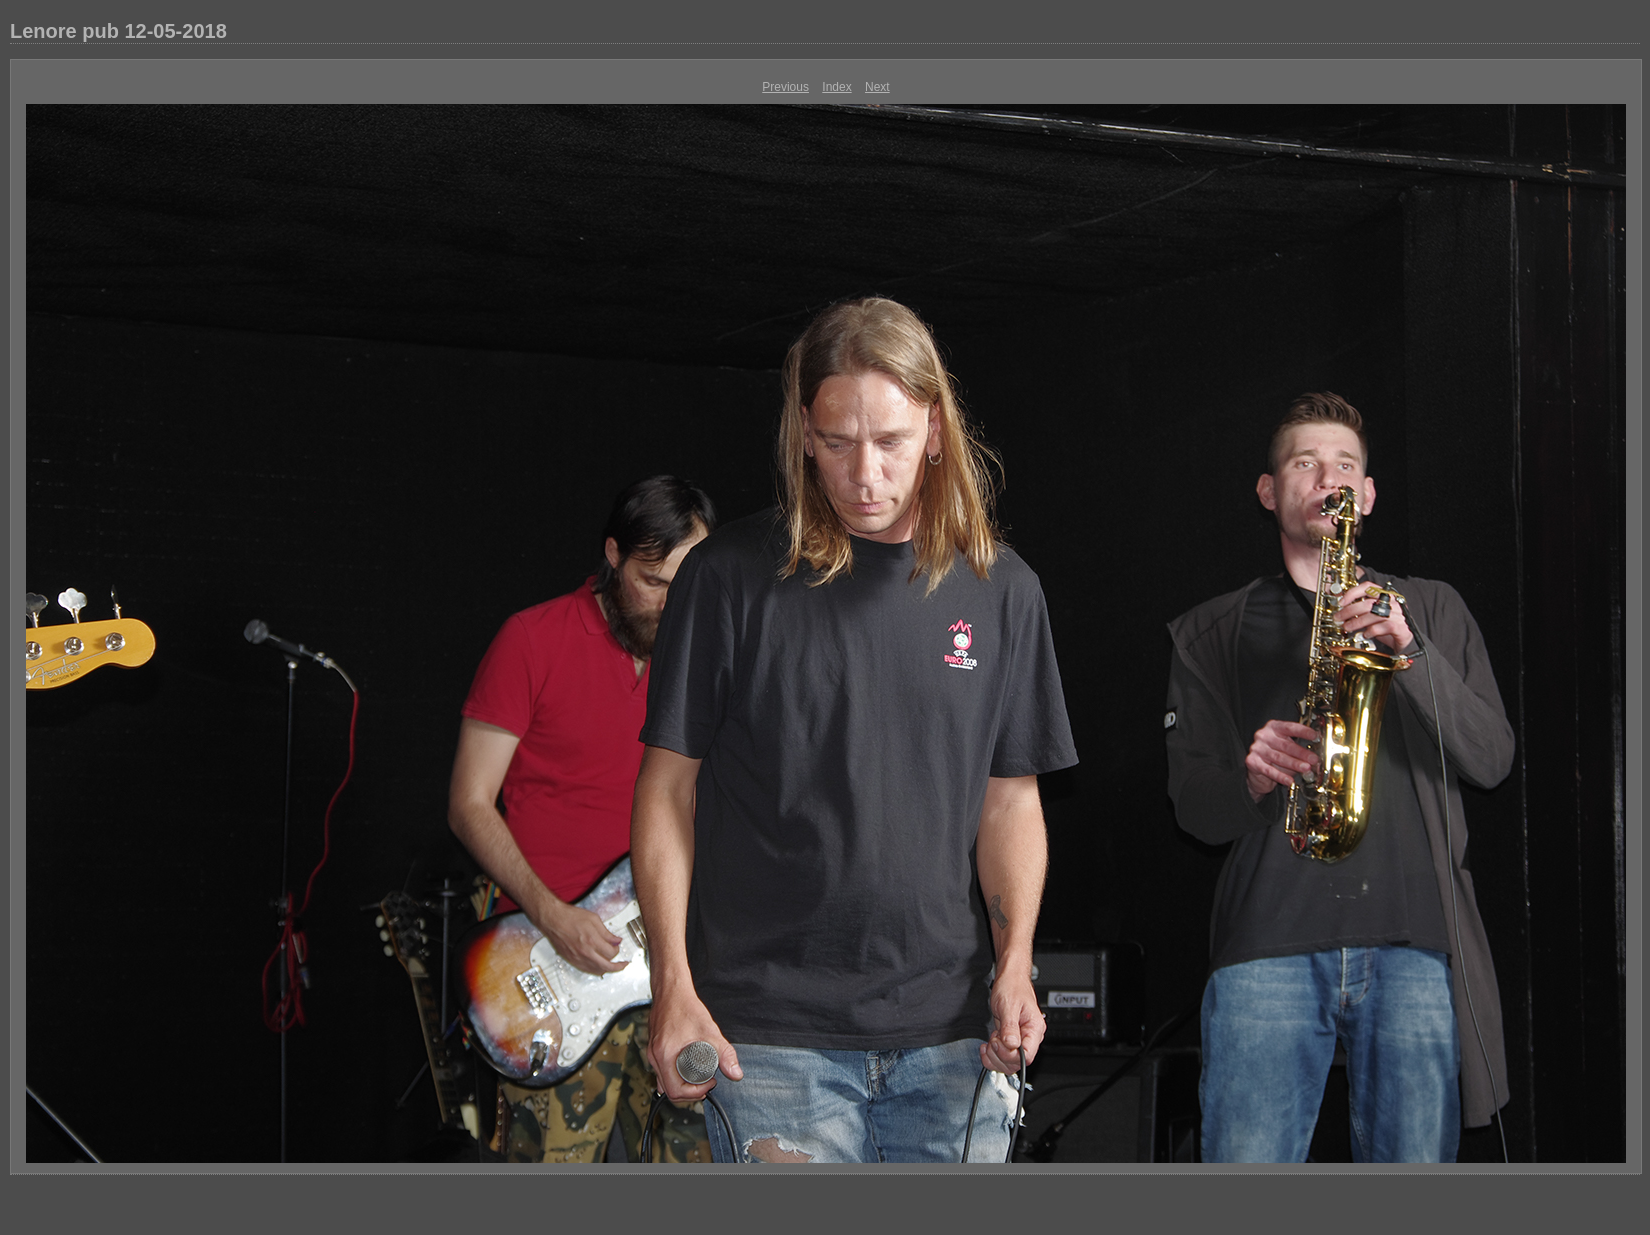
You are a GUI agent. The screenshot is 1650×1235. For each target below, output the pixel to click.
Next (877, 87)
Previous (785, 87)
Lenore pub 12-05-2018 (118, 31)
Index (836, 87)
